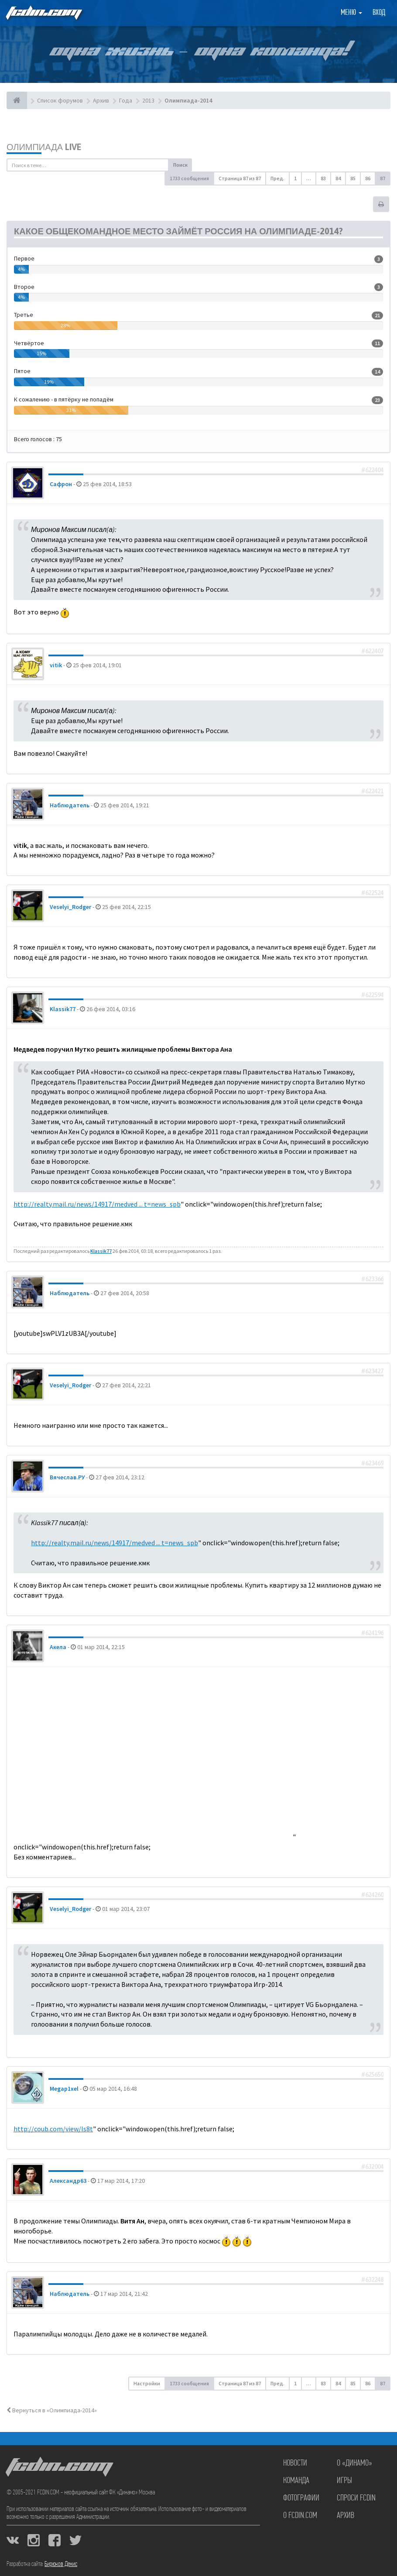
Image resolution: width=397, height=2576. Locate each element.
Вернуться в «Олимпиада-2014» (52, 2410)
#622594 (372, 994)
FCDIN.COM (43, 13)
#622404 (372, 469)
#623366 (372, 1279)
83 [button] (323, 178)
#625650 (372, 2074)
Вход (379, 13)
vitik (56, 665)
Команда (296, 2481)
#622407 (372, 651)
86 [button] (367, 178)
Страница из (240, 178)
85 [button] (353, 178)
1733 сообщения (189, 178)
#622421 (372, 791)
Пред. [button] (277, 178)
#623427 (372, 1371)
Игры (344, 2481)
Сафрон (61, 484)
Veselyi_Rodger (70, 907)
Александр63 (68, 2181)
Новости (295, 2463)
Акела (58, 1647)
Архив (345, 2515)
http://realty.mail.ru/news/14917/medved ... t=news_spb (97, 1204)
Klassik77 (62, 1009)
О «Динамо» (354, 2463)
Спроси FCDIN (356, 2498)
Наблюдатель (69, 805)
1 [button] (295, 178)
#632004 (372, 2166)
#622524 (372, 892)
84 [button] (338, 178)
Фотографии (301, 2498)
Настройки (146, 2383)
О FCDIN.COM (300, 2515)
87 (382, 178)
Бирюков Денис (60, 2564)
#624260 (372, 1894)
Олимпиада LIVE (44, 147)
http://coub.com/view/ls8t (53, 2128)
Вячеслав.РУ (67, 1477)
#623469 (372, 1463)
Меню (351, 13)
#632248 (372, 2279)
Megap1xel (64, 2088)
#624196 (372, 1632)
